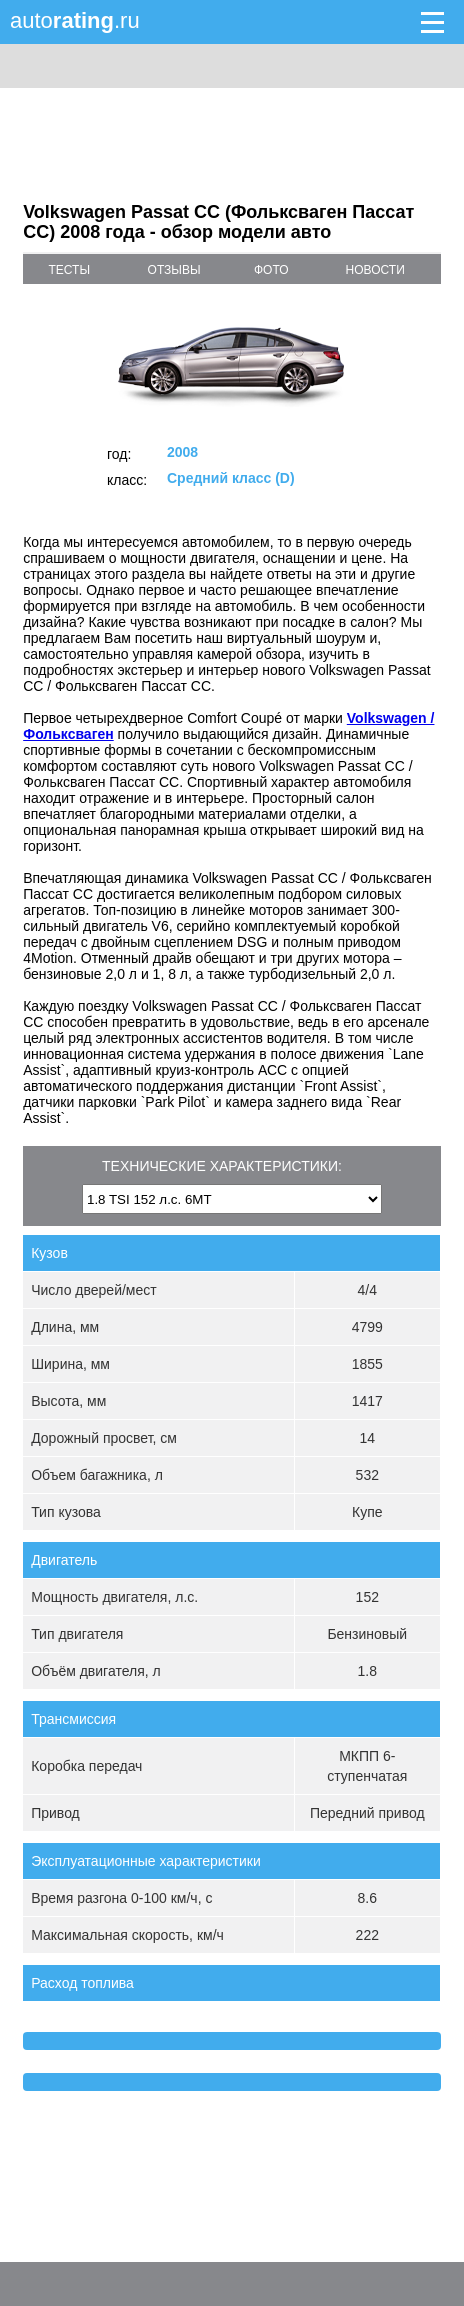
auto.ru (75, 20)
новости (375, 270)
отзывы (174, 270)
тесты (69, 270)
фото (271, 270)
